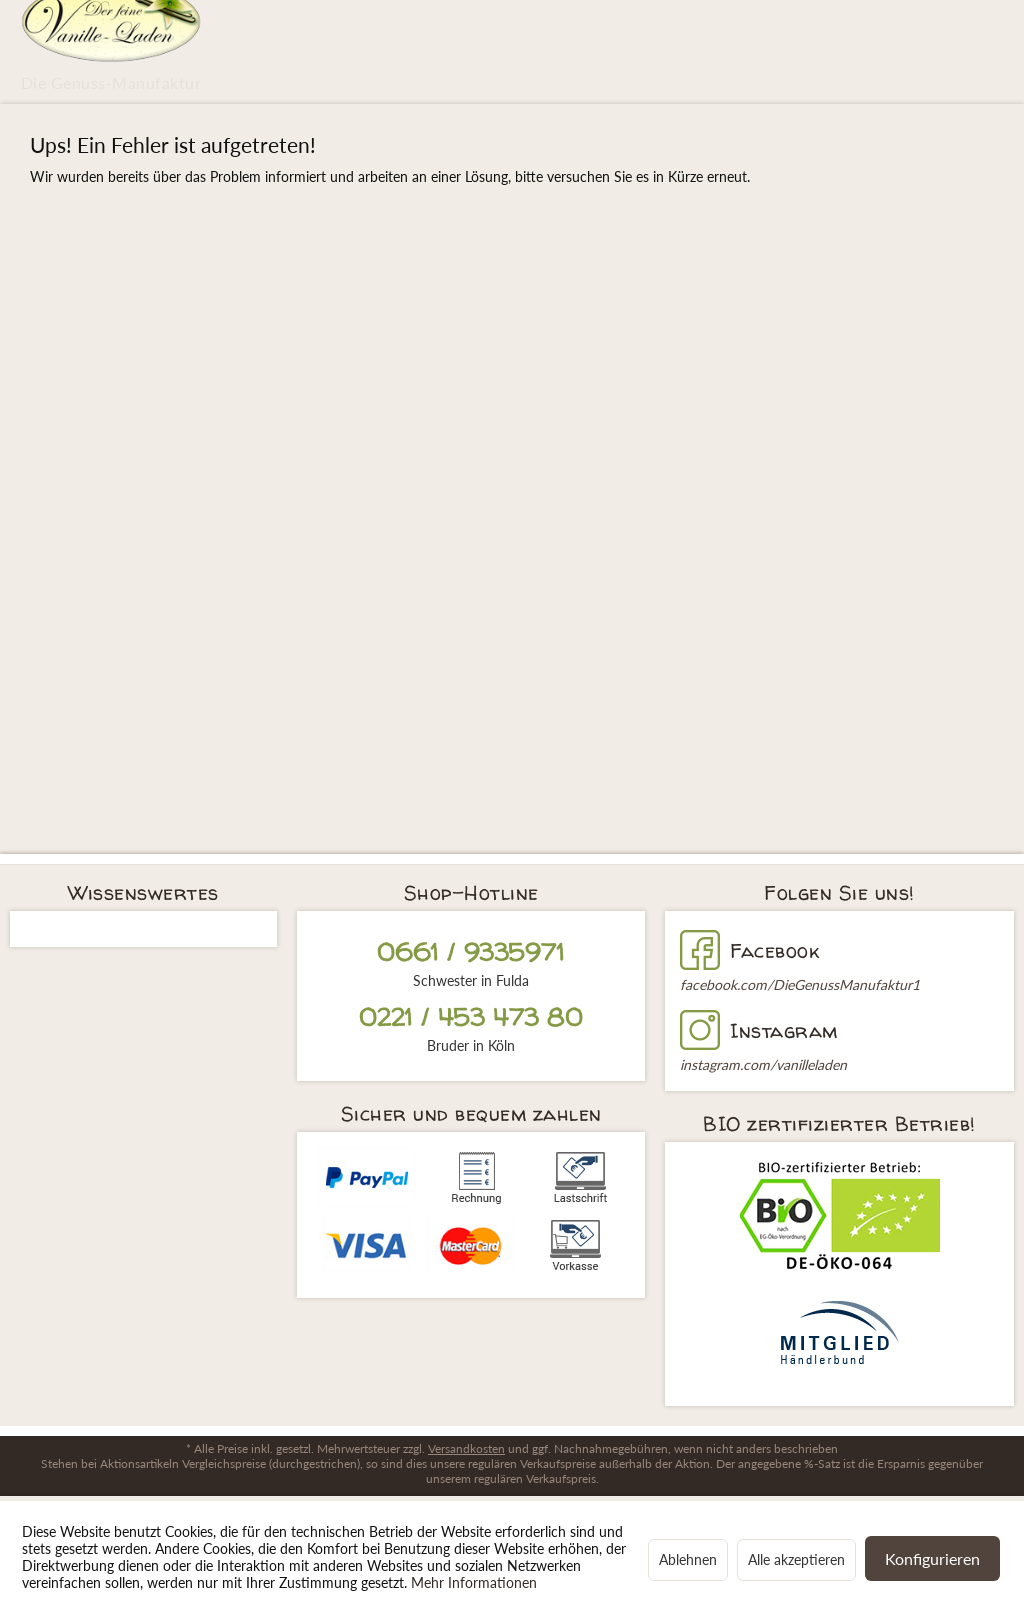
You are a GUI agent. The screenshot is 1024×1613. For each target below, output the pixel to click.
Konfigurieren (932, 1558)
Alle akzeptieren (796, 1559)
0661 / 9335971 (470, 952)
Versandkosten (466, 1448)
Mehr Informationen (474, 1582)
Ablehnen (688, 1559)
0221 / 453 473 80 (470, 1017)
